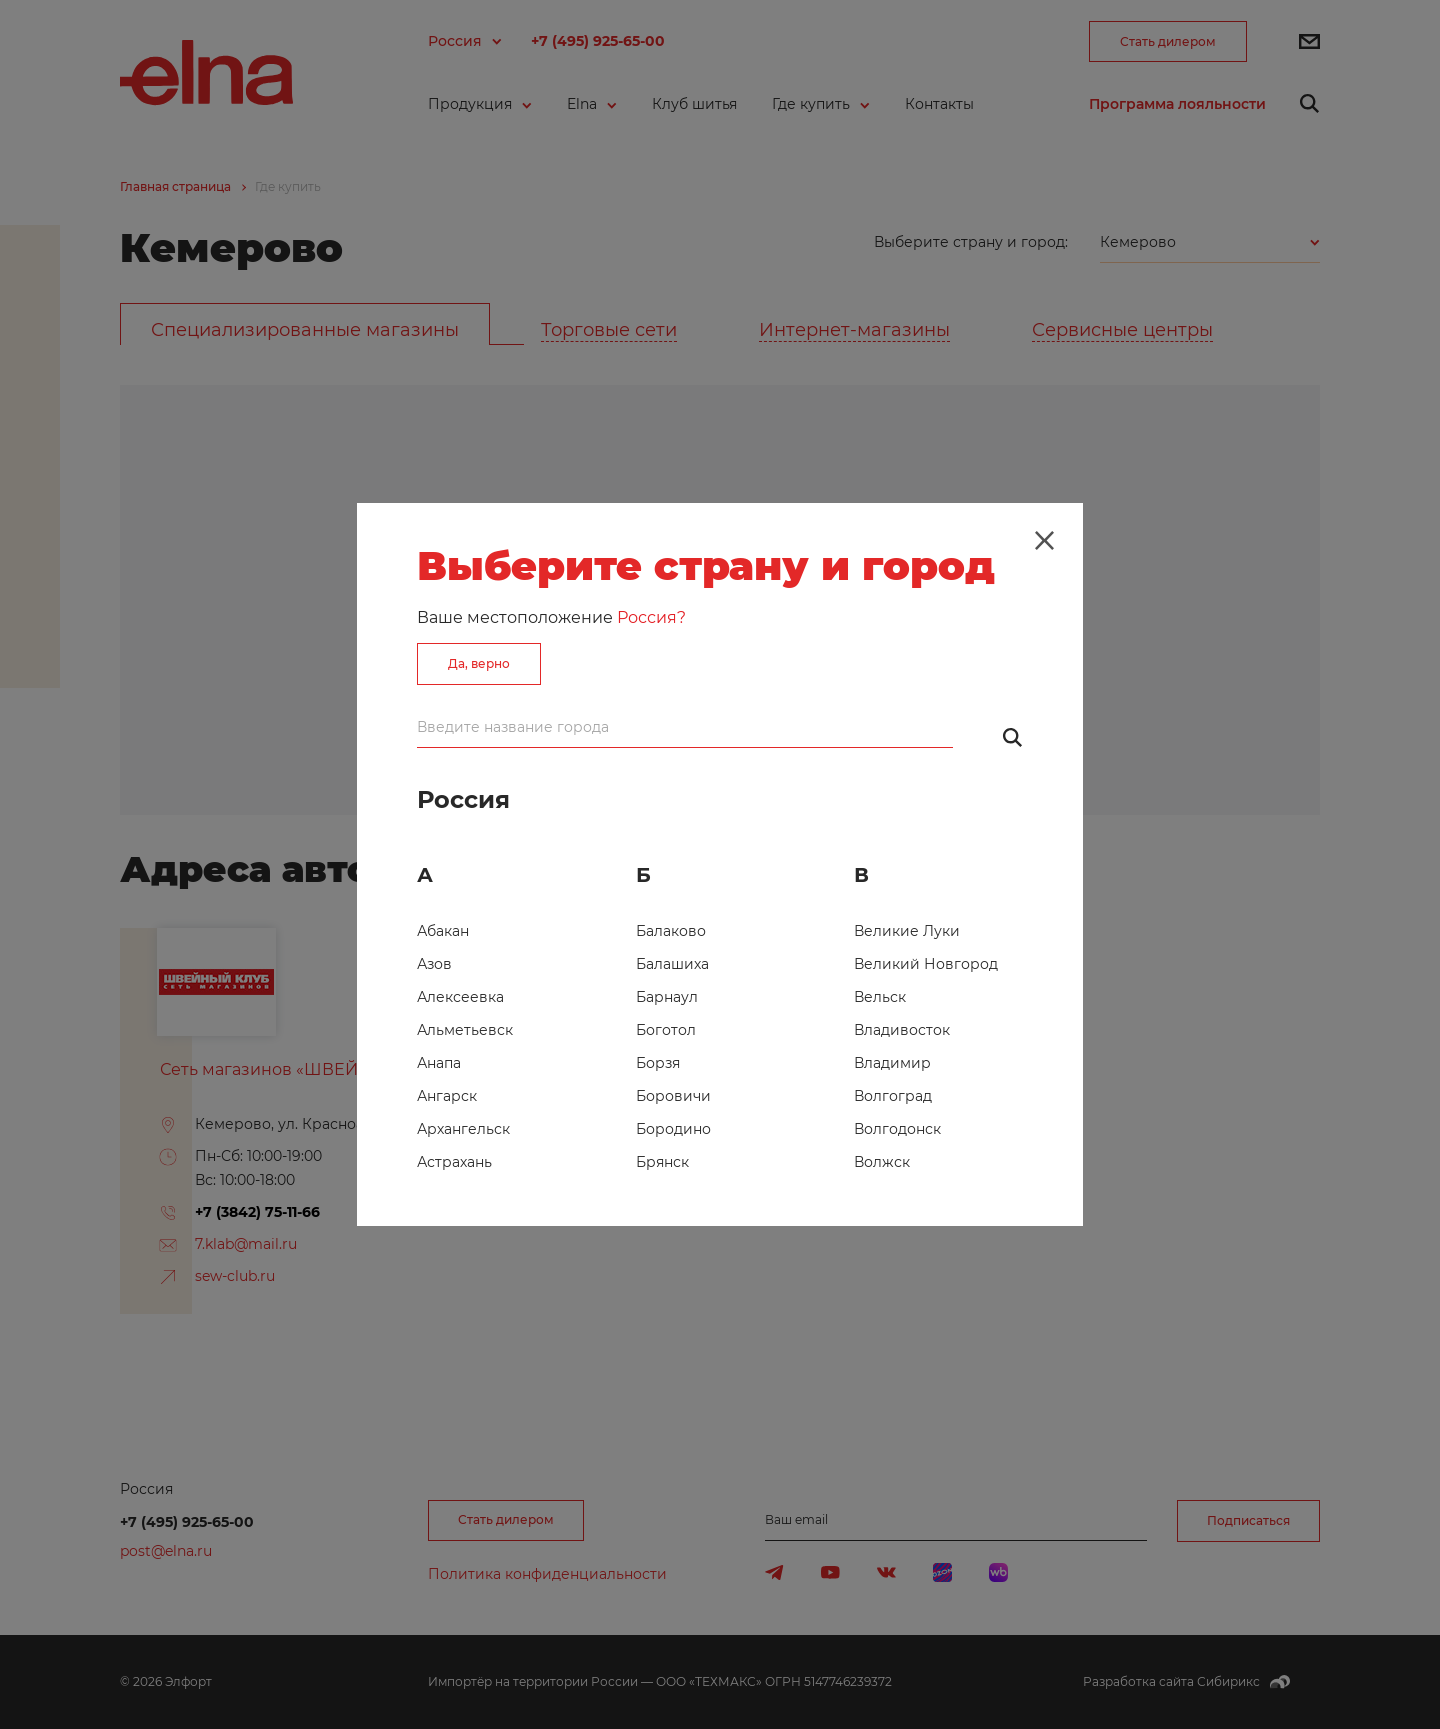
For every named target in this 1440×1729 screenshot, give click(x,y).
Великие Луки (907, 931)
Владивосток (902, 1030)
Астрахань (454, 1162)
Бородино (673, 1129)
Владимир (892, 1063)
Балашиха (672, 964)
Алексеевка (460, 997)
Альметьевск (465, 1030)
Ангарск (447, 1096)
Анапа (439, 1063)
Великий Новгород (926, 964)
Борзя (658, 1063)
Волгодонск (897, 1129)
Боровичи (673, 1096)
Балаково (671, 931)
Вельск (880, 997)
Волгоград (893, 1096)
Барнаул (667, 997)
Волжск (882, 1162)
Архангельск (463, 1129)
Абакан (443, 931)
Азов (434, 964)
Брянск (662, 1162)
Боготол (666, 1030)
